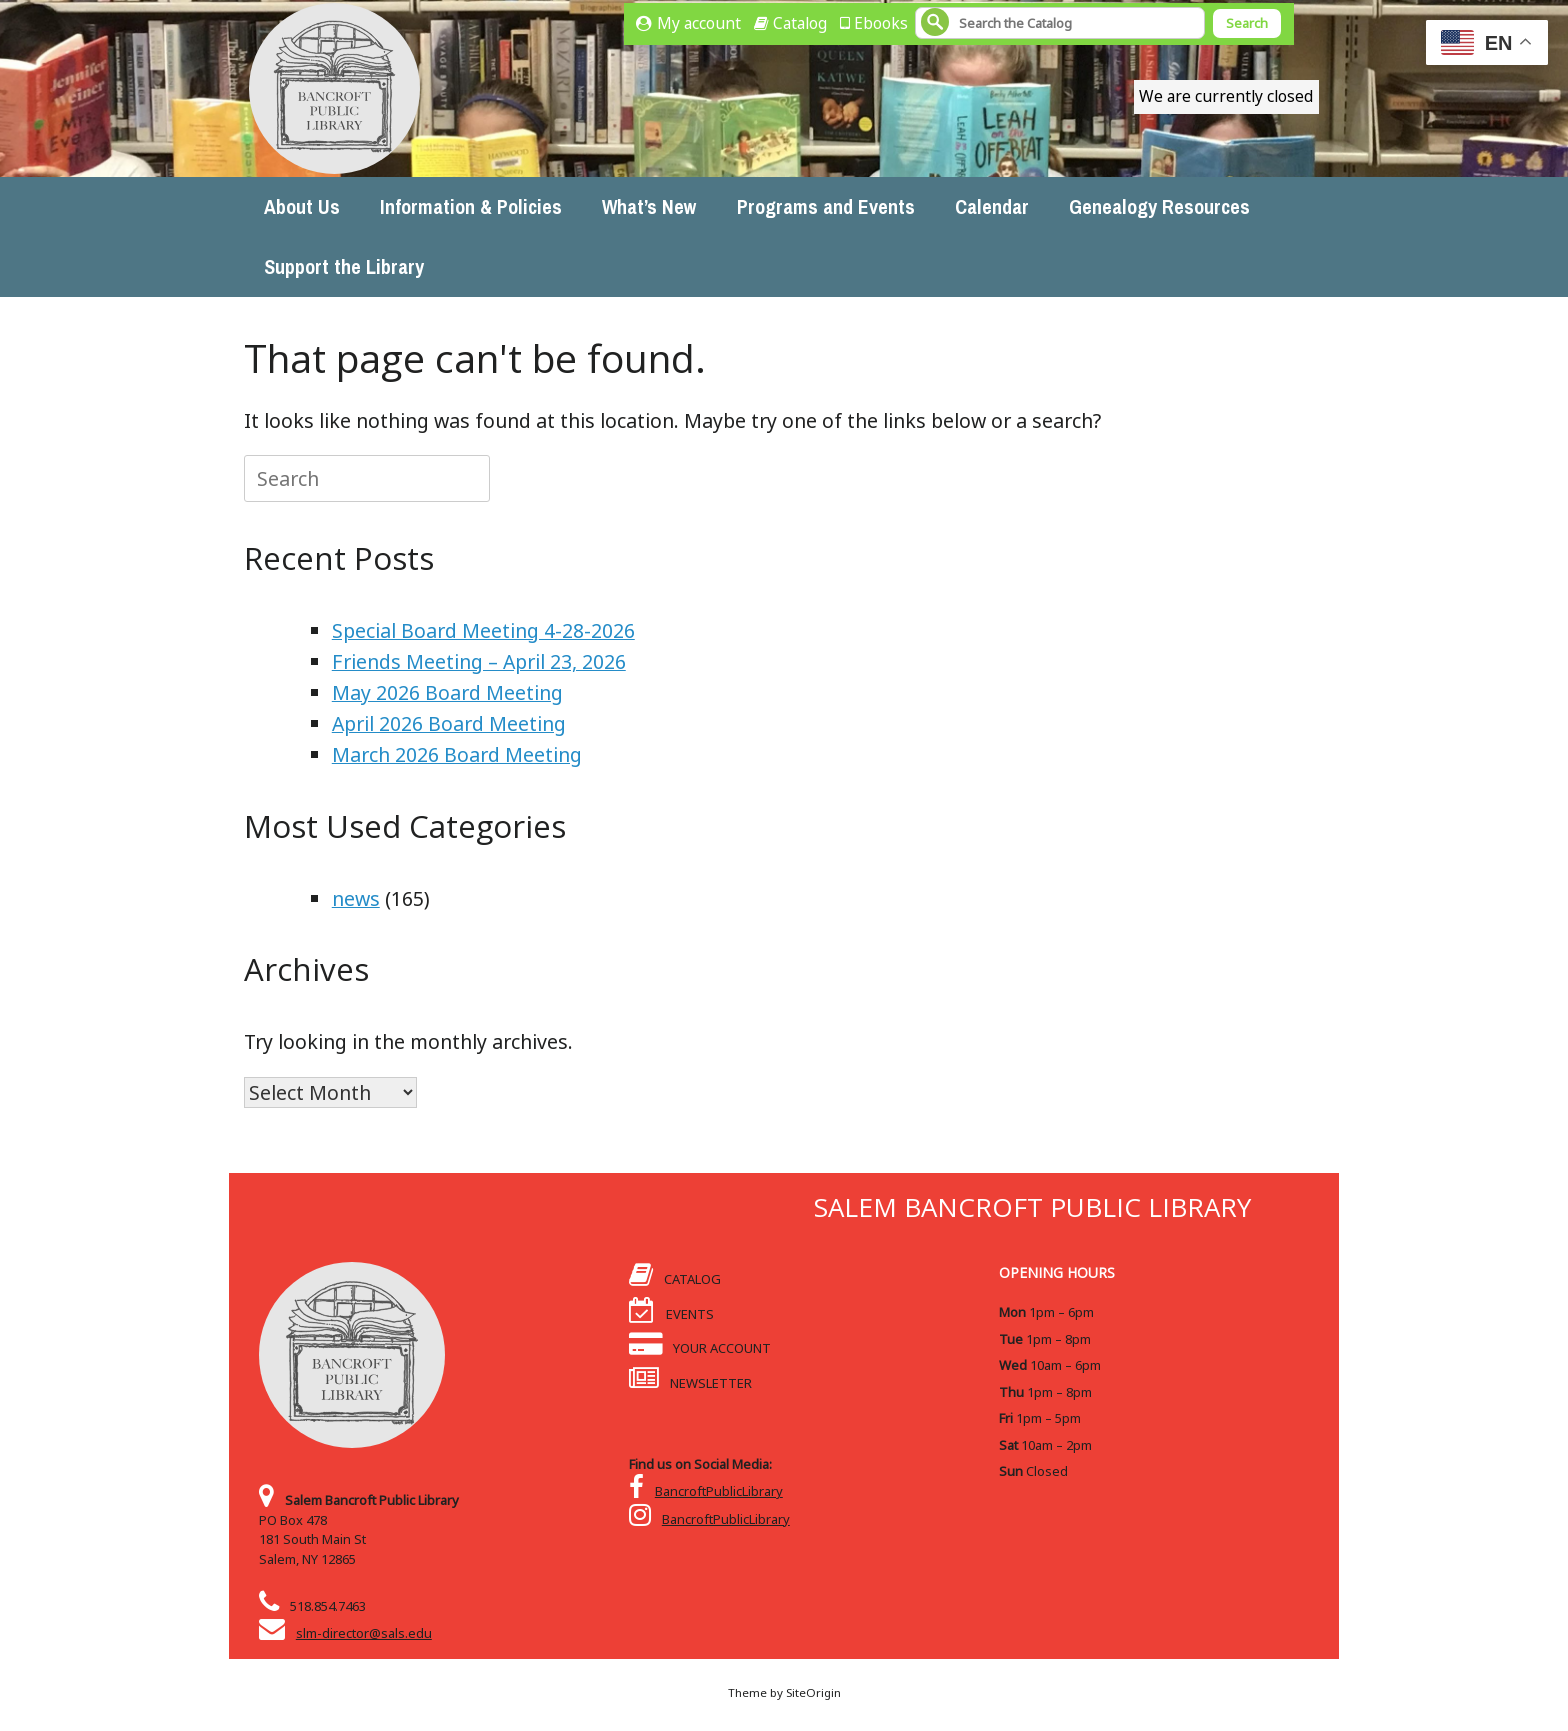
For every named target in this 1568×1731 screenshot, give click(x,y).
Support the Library (344, 266)
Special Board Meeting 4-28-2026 (483, 630)
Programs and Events (826, 206)
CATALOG (675, 1279)
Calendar (992, 206)
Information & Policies (471, 206)
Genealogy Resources (1159, 206)
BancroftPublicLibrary (719, 1491)
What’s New (649, 206)
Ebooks (881, 23)
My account (699, 23)
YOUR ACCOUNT (700, 1348)
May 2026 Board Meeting (447, 692)
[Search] (1060, 23)
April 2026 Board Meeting (449, 723)
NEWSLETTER (690, 1383)
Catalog (800, 23)
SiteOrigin (813, 1692)
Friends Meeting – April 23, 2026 (479, 661)
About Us (302, 206)
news (356, 898)
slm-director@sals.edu (364, 1633)
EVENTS (671, 1314)
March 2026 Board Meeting (457, 754)
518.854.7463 (328, 1606)
